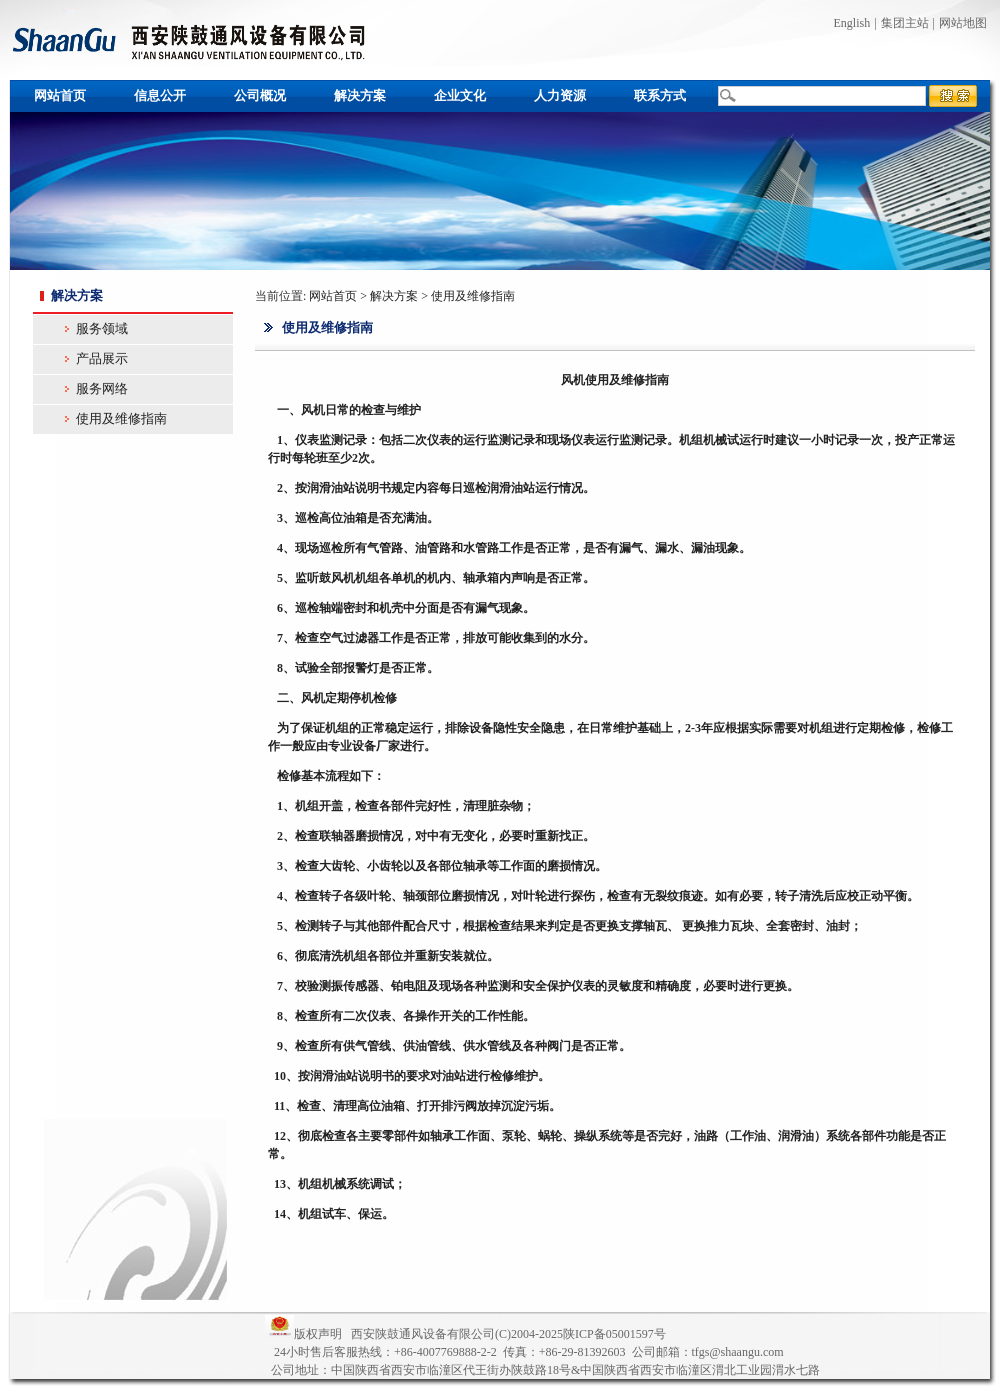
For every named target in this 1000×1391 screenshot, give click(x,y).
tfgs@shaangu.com (738, 1352)
